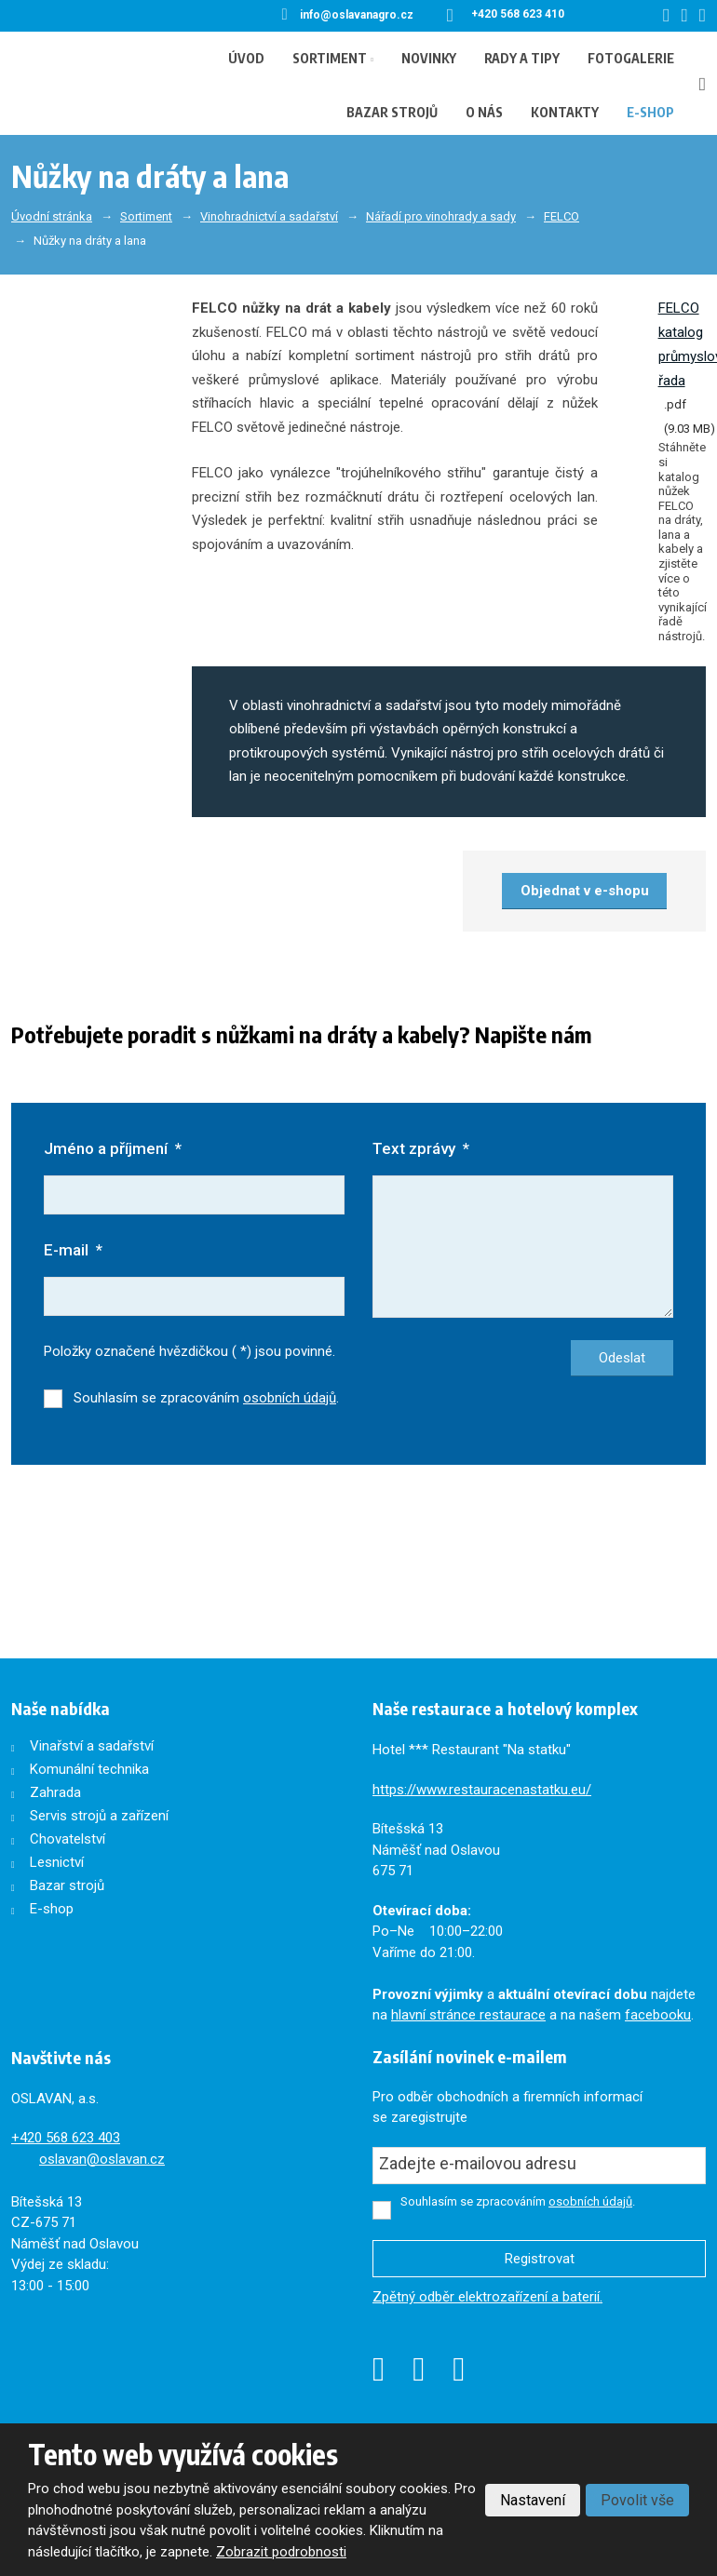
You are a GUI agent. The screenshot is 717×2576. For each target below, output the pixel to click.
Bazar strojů (392, 112)
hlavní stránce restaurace (468, 2014)
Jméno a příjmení (113, 1148)
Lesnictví (57, 1862)
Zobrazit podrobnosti (281, 2551)
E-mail (73, 1250)
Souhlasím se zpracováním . (206, 1397)
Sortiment (329, 58)
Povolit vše (637, 2500)
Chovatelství (67, 1839)
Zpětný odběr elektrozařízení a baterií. (487, 2296)
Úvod (246, 58)
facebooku (658, 2014)
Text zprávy (420, 1148)
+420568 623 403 (65, 2137)
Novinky (428, 58)
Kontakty (565, 112)
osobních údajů (289, 1397)
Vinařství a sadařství (92, 1745)
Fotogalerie (631, 58)
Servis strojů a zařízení (99, 1815)
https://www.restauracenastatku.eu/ (481, 1789)
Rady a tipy (522, 58)
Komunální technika (89, 1769)
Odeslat (622, 1357)
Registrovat (540, 2258)
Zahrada (55, 1792)
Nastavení (532, 2500)
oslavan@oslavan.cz (102, 2159)
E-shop (650, 112)
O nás (484, 112)
